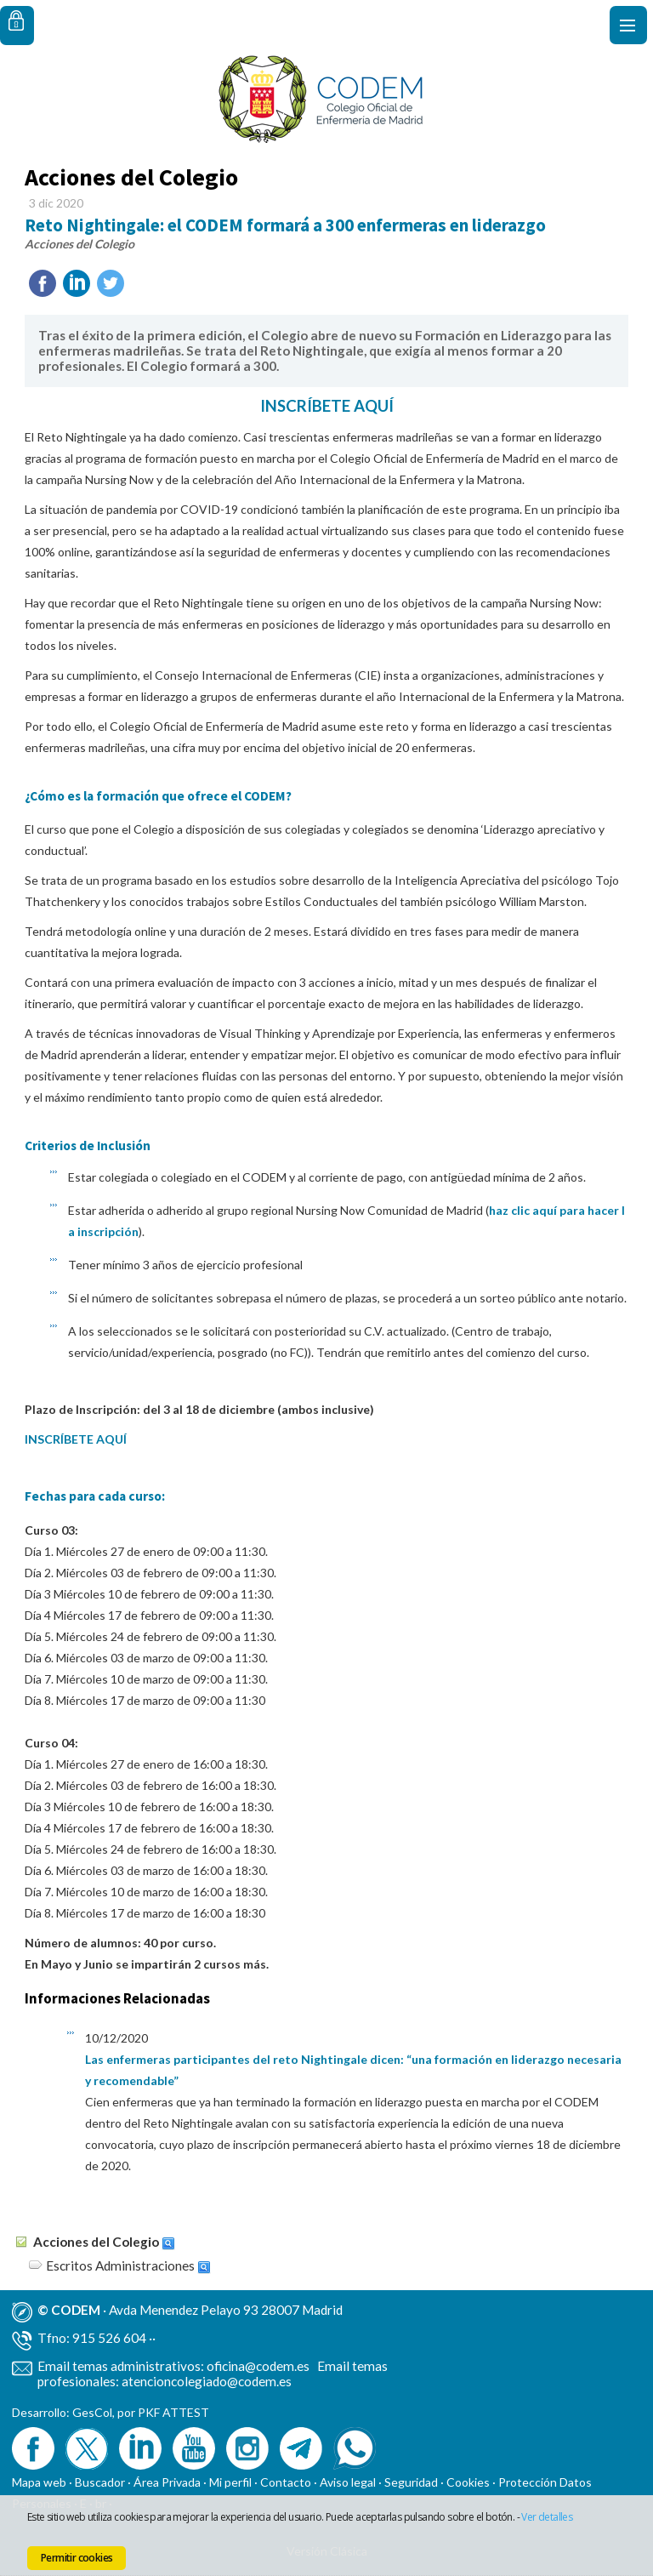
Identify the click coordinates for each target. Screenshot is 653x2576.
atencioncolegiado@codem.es (207, 2381)
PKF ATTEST (173, 2412)
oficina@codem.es (258, 2366)
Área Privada (167, 2482)
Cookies (468, 2482)
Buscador (100, 2482)
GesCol (92, 2412)
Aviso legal (348, 2482)
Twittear (110, 283)
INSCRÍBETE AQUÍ (327, 405)
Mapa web (39, 2482)
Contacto (285, 2482)
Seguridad (411, 2482)
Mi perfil (231, 2482)
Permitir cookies (76, 2557)
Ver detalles (546, 2517)
